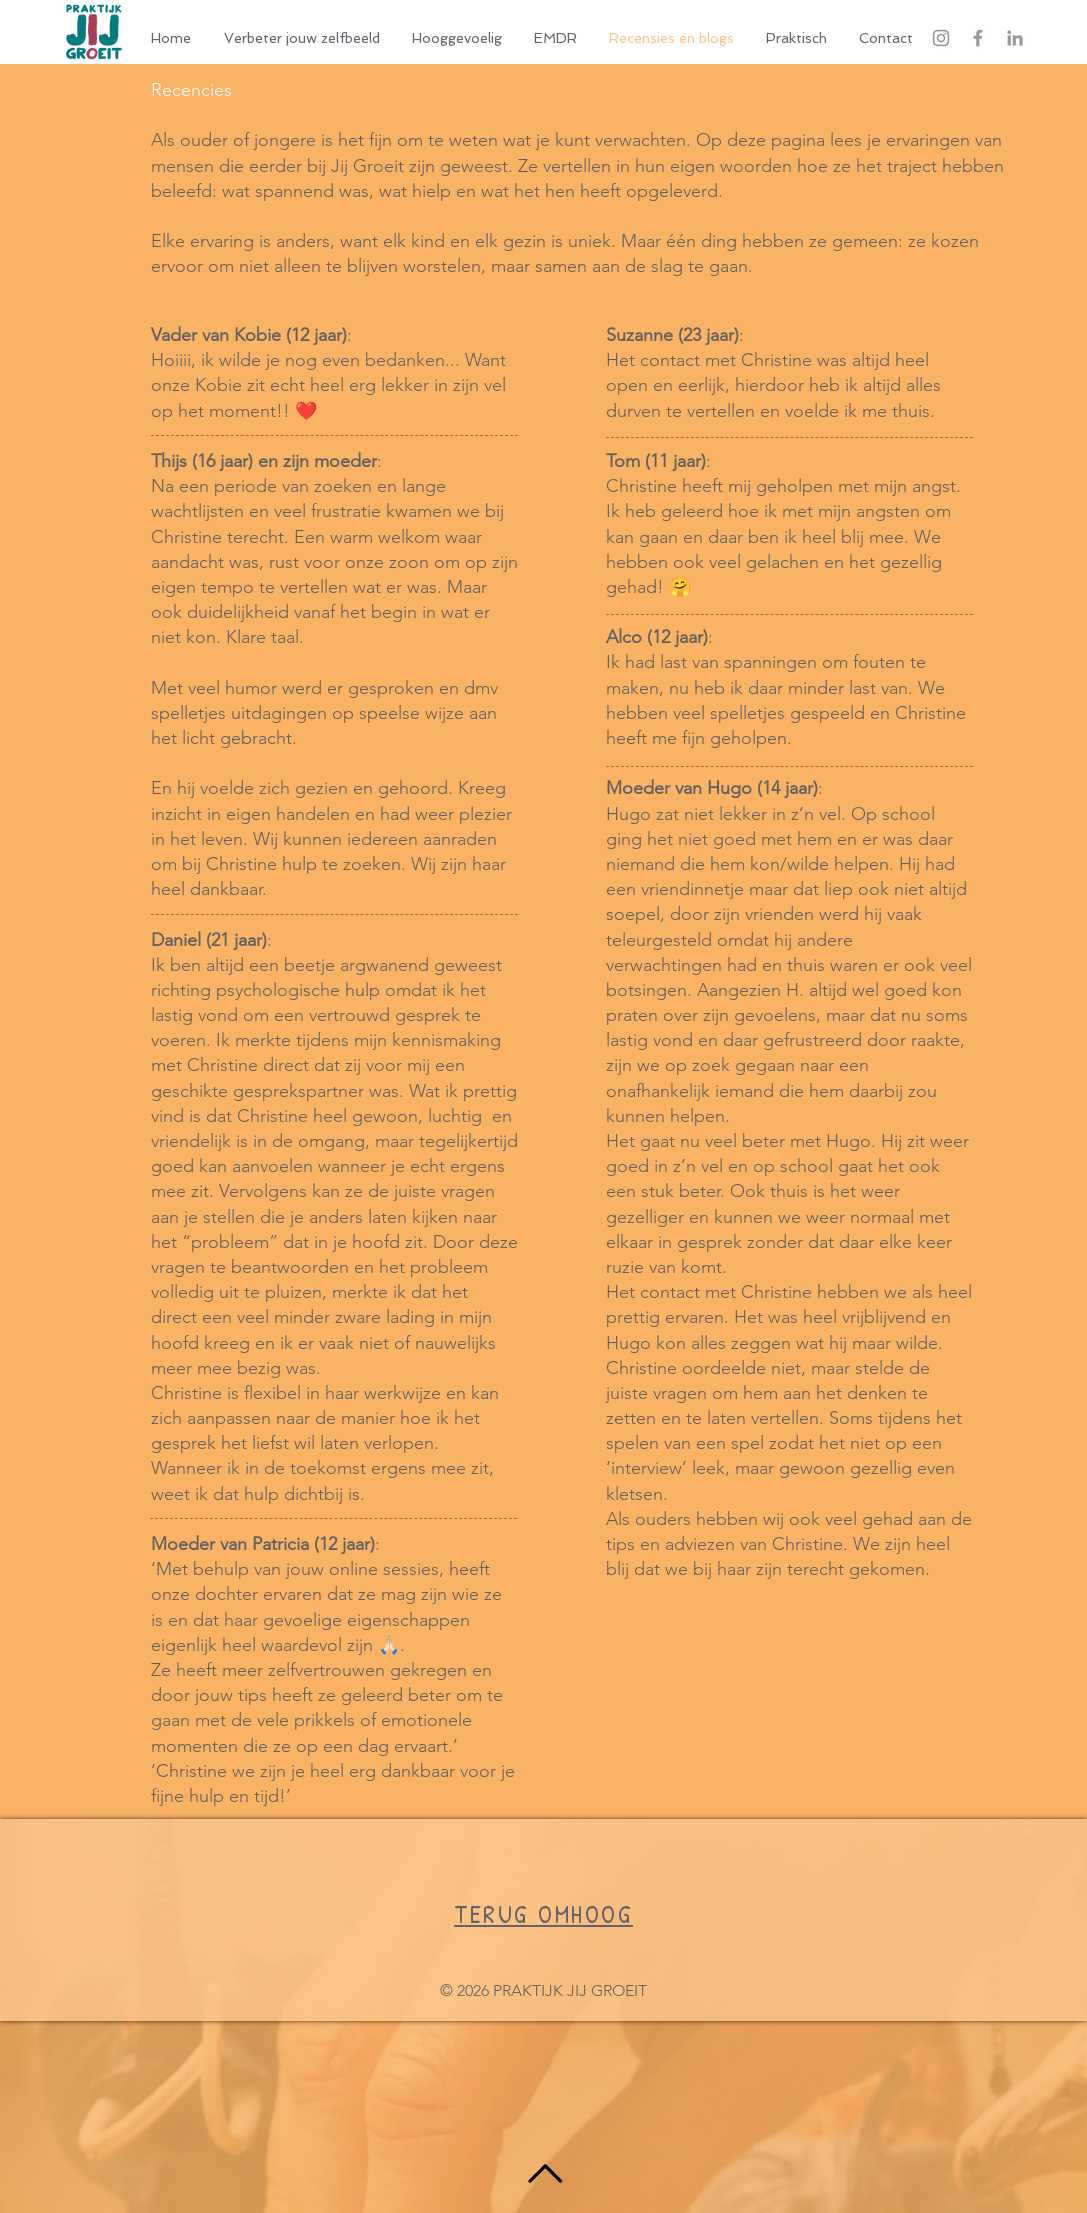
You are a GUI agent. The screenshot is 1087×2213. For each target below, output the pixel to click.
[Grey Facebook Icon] (978, 38)
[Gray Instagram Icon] (941, 38)
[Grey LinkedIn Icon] (1015, 38)
